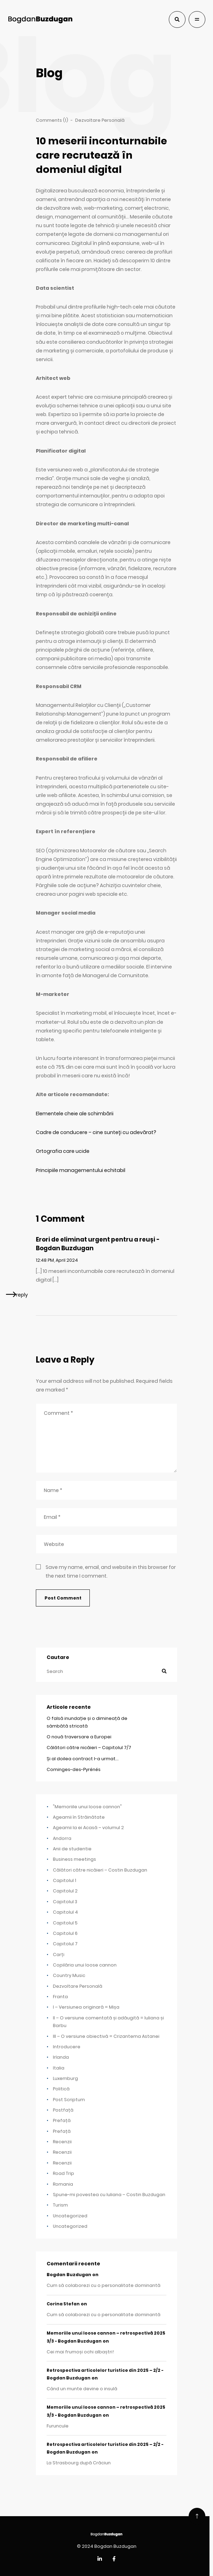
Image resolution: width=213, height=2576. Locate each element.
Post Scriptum (69, 2100)
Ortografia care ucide (62, 1151)
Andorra (62, 1838)
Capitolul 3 (65, 1902)
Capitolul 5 (65, 1923)
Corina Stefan (63, 2304)
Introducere (66, 2047)
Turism (60, 2205)
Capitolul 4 (65, 1912)
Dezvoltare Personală (77, 1986)
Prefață (62, 2120)
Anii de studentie (72, 1849)
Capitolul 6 (65, 1933)
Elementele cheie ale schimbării (74, 1113)
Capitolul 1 (64, 1880)
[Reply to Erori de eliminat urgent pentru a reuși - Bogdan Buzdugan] (17, 1294)
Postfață (63, 2110)
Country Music (69, 1975)
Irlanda (61, 2057)
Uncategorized (70, 2216)
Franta (60, 1997)
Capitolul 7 (65, 1944)
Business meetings (74, 1859)
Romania (63, 2184)
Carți (58, 1954)
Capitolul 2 (65, 1891)
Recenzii (62, 2142)
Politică (61, 2089)
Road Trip (63, 2173)
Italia (58, 2068)
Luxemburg (65, 2078)
